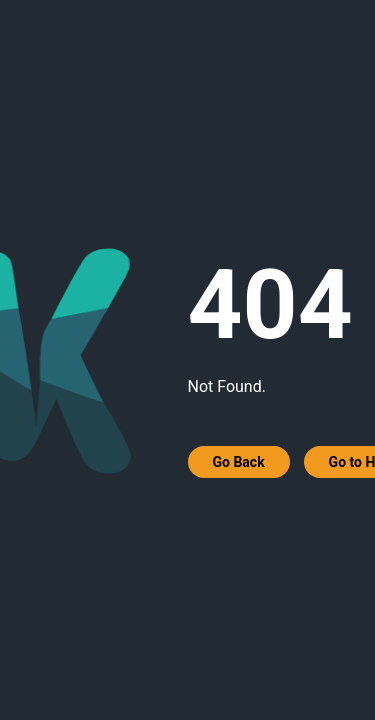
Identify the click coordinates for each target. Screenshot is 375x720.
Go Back (239, 462)
